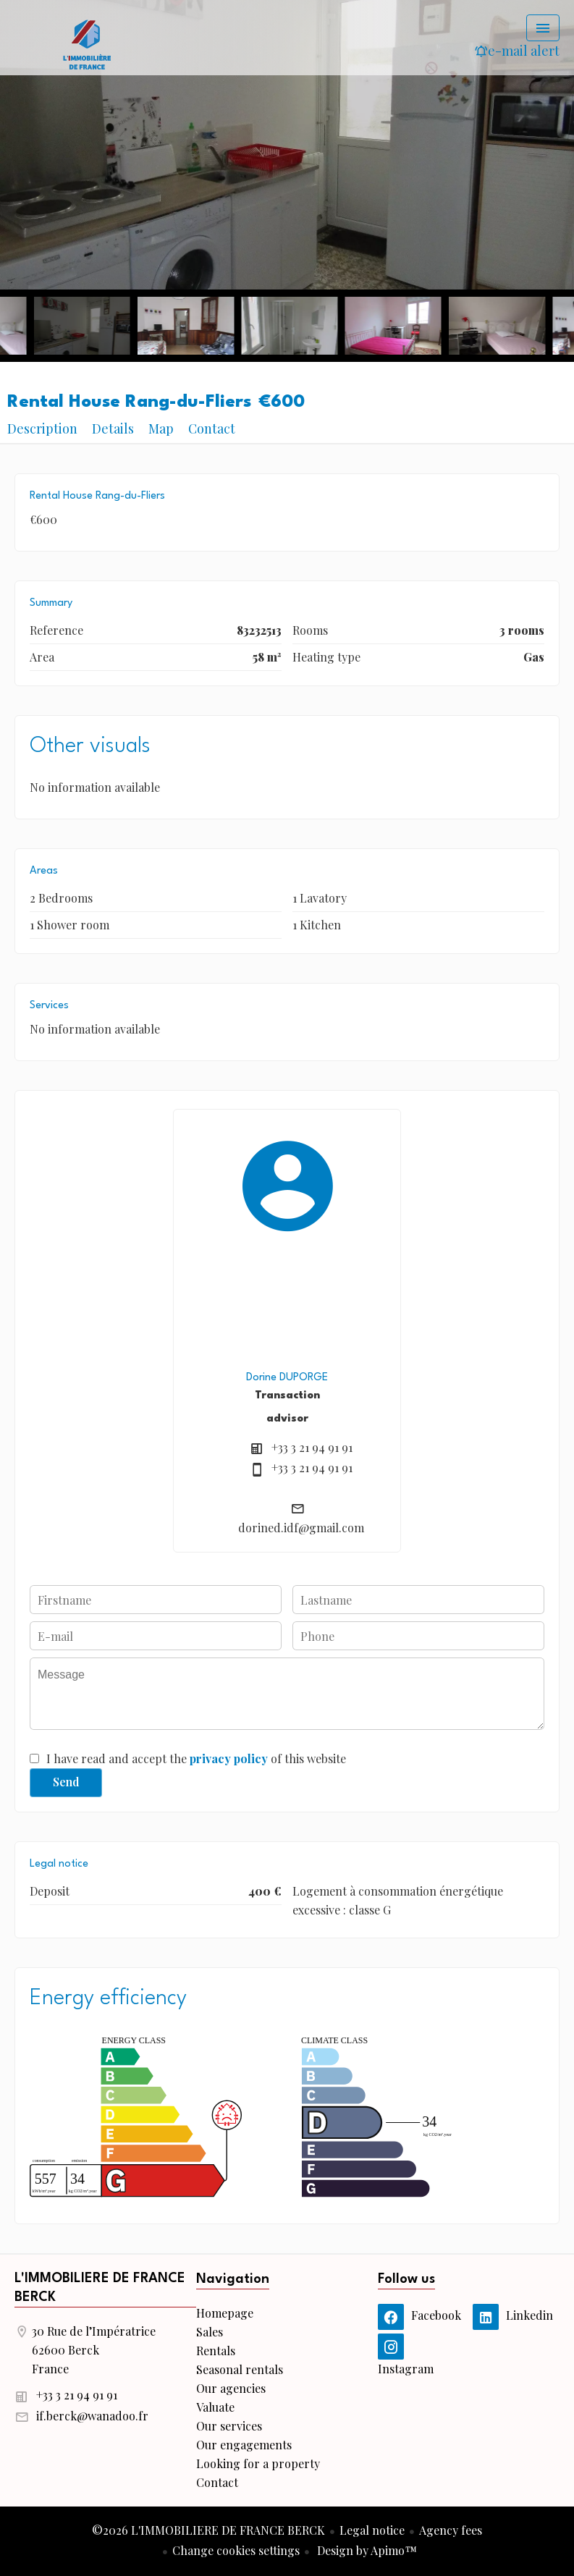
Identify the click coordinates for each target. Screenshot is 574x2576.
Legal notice (372, 2530)
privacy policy (229, 1758)
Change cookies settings (236, 2550)
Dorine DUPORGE (287, 1377)
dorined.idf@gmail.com (301, 1527)
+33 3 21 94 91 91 (312, 1447)
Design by (365, 2550)
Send (66, 1781)
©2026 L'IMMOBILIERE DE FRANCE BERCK (208, 2530)
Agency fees (450, 2530)
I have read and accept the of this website (196, 1758)
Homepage (86, 43)
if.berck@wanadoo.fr (92, 2415)
